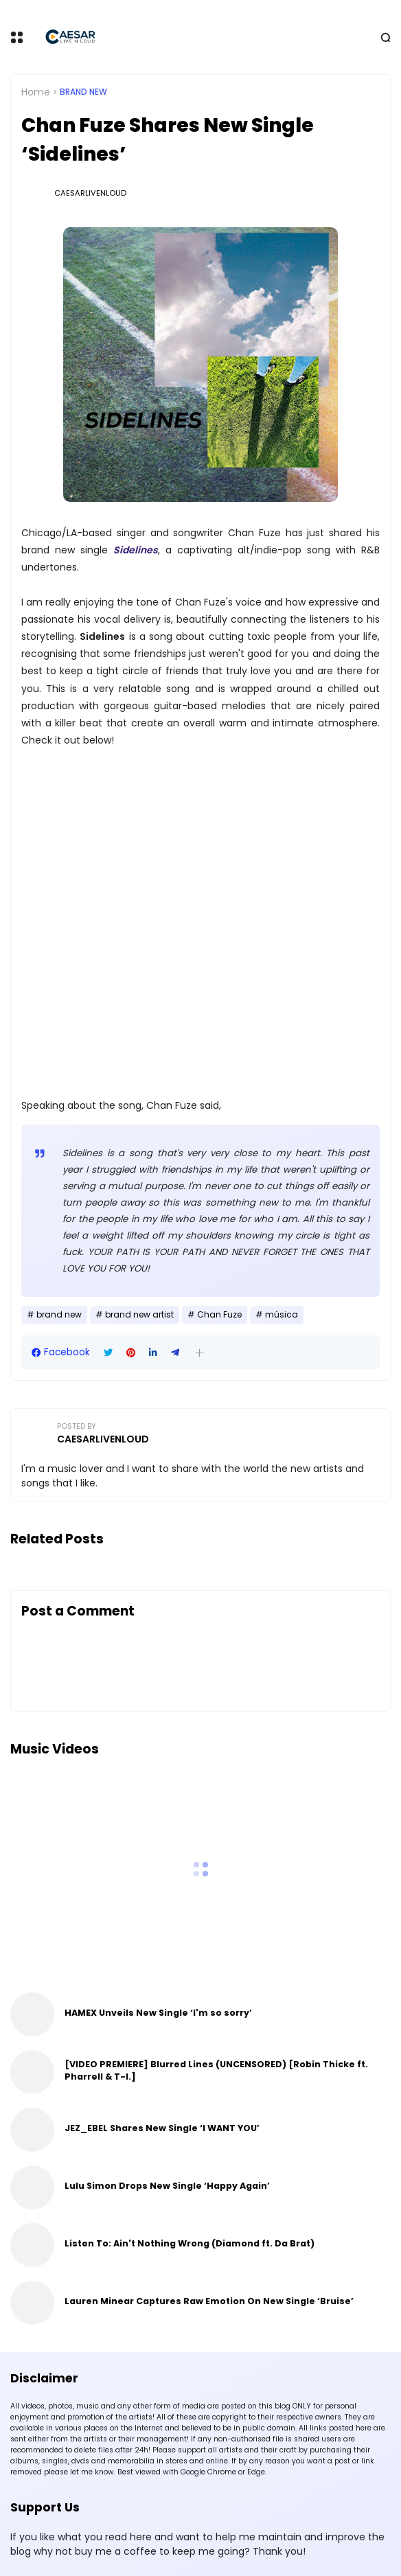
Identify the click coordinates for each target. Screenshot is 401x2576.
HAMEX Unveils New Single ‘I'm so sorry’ (158, 2013)
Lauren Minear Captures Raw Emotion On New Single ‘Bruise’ (209, 2301)
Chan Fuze (219, 1314)
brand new (83, 92)
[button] (199, 1352)
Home (35, 92)
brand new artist (139, 1314)
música (281, 1314)
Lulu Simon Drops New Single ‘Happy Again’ (167, 2186)
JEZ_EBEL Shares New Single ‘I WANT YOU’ (162, 2128)
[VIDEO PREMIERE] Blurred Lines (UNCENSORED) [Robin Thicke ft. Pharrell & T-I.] (216, 2070)
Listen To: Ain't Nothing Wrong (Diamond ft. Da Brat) (189, 2243)
